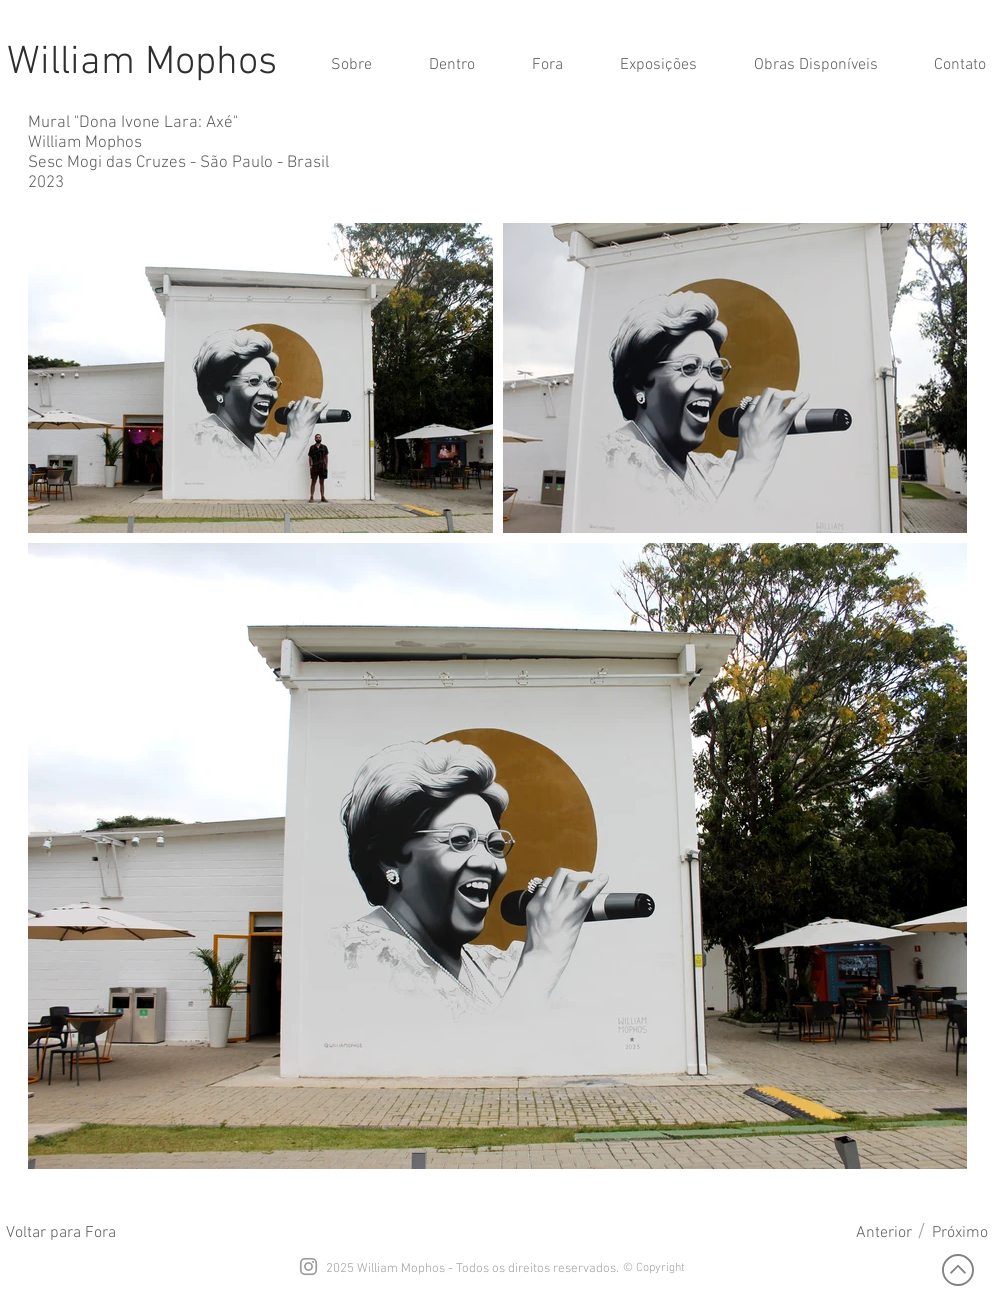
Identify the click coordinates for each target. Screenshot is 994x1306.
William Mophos (142, 63)
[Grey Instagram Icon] (308, 1266)
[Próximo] (959, 1233)
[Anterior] (884, 1233)
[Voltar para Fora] (61, 1233)
